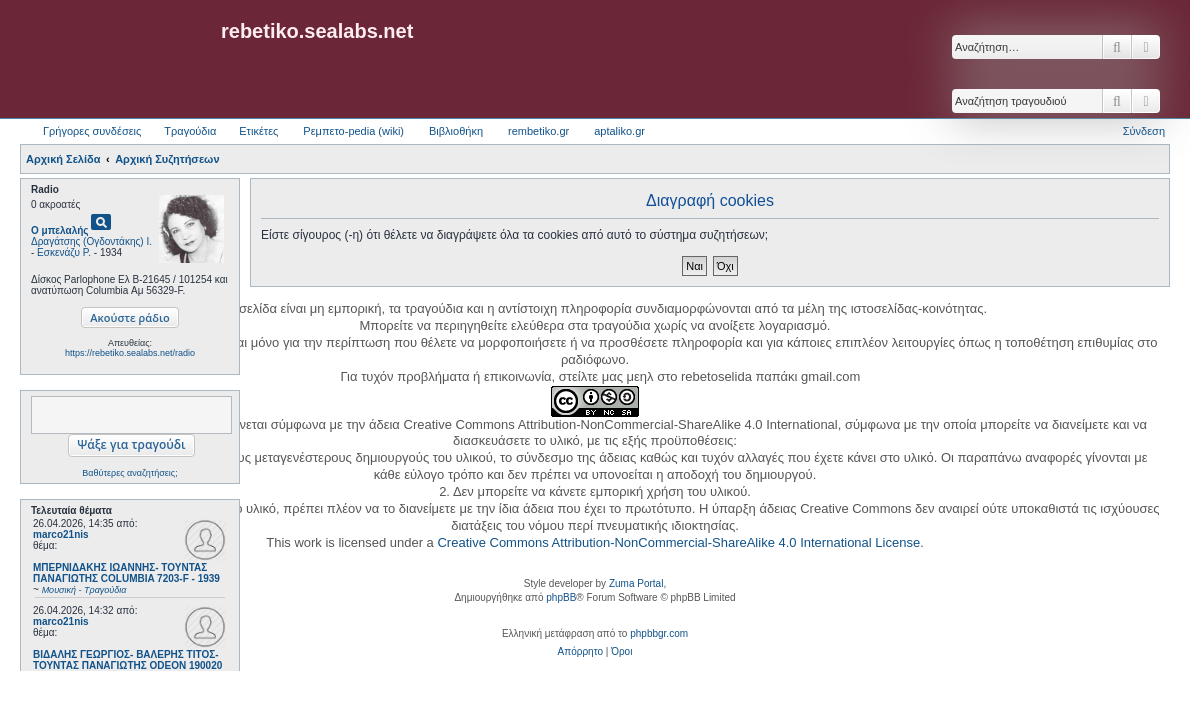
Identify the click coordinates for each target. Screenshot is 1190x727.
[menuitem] (580, 652)
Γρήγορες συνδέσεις (92, 131)
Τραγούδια (190, 131)
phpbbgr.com (659, 633)
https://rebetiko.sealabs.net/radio (130, 353)
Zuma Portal (636, 583)
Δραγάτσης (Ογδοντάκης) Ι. (91, 241)
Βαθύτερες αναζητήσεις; (129, 473)
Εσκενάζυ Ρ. (64, 252)
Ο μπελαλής (60, 230)
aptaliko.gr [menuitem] (619, 131)
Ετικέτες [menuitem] (258, 131)
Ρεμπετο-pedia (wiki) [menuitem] (353, 131)
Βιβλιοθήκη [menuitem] (456, 131)
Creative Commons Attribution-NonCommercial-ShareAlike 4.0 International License (678, 542)
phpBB (561, 597)
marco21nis (61, 534)
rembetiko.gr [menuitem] (538, 131)
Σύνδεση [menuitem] (1144, 131)
